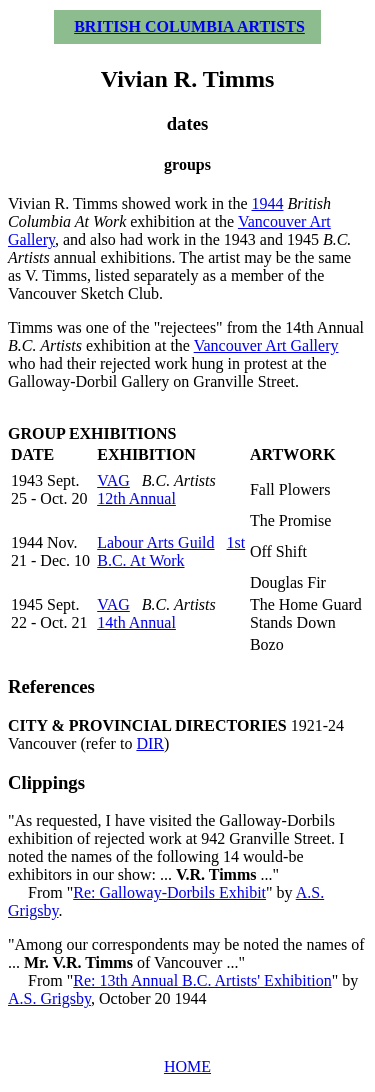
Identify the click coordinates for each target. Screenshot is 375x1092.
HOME (187, 1066)
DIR (150, 743)
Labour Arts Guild (155, 542)
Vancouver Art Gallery (266, 345)
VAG (113, 480)
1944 (268, 203)
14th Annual (136, 622)
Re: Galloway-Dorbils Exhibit (169, 892)
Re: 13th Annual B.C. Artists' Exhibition (202, 980)
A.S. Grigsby (49, 998)
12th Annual (136, 498)
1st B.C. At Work (171, 551)
